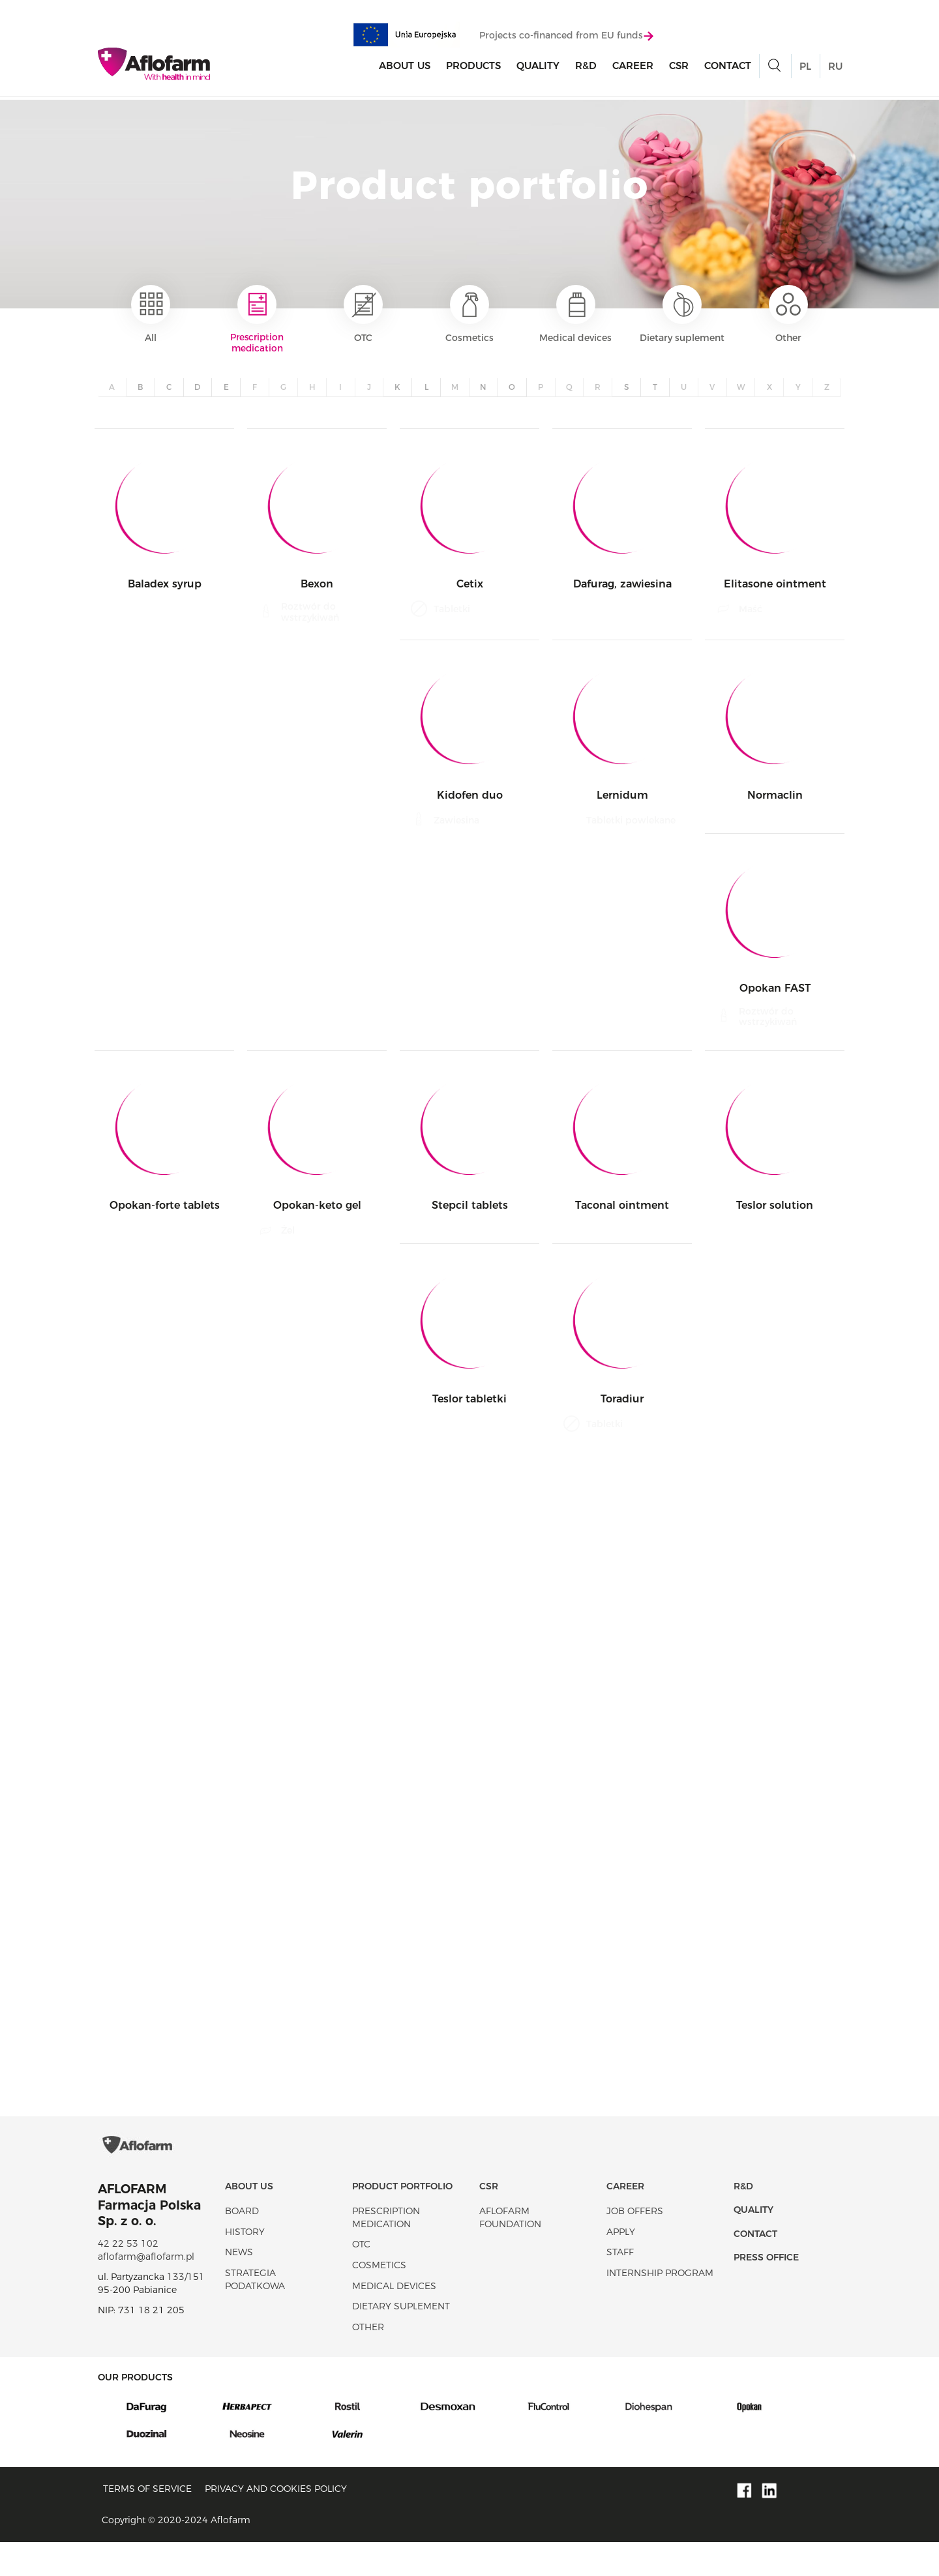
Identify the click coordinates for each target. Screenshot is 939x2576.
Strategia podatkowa (255, 2313)
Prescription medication (257, 320)
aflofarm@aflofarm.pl (146, 2290)
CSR (679, 67)
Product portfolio (402, 2219)
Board (242, 2245)
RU (835, 68)
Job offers (634, 2245)
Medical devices (575, 314)
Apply (620, 2265)
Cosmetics (469, 314)
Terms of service (147, 2522)
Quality (537, 67)
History (245, 2265)
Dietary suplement (682, 314)
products (473, 67)
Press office (766, 2291)
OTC (363, 314)
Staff (620, 2286)
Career (632, 67)
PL (805, 68)
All (150, 314)
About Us (404, 67)
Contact (727, 67)
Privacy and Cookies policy (276, 2522)
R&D (586, 67)
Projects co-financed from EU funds (566, 37)
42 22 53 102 (128, 2277)
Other (788, 314)
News (239, 2286)
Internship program (659, 2307)
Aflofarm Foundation (510, 2251)
